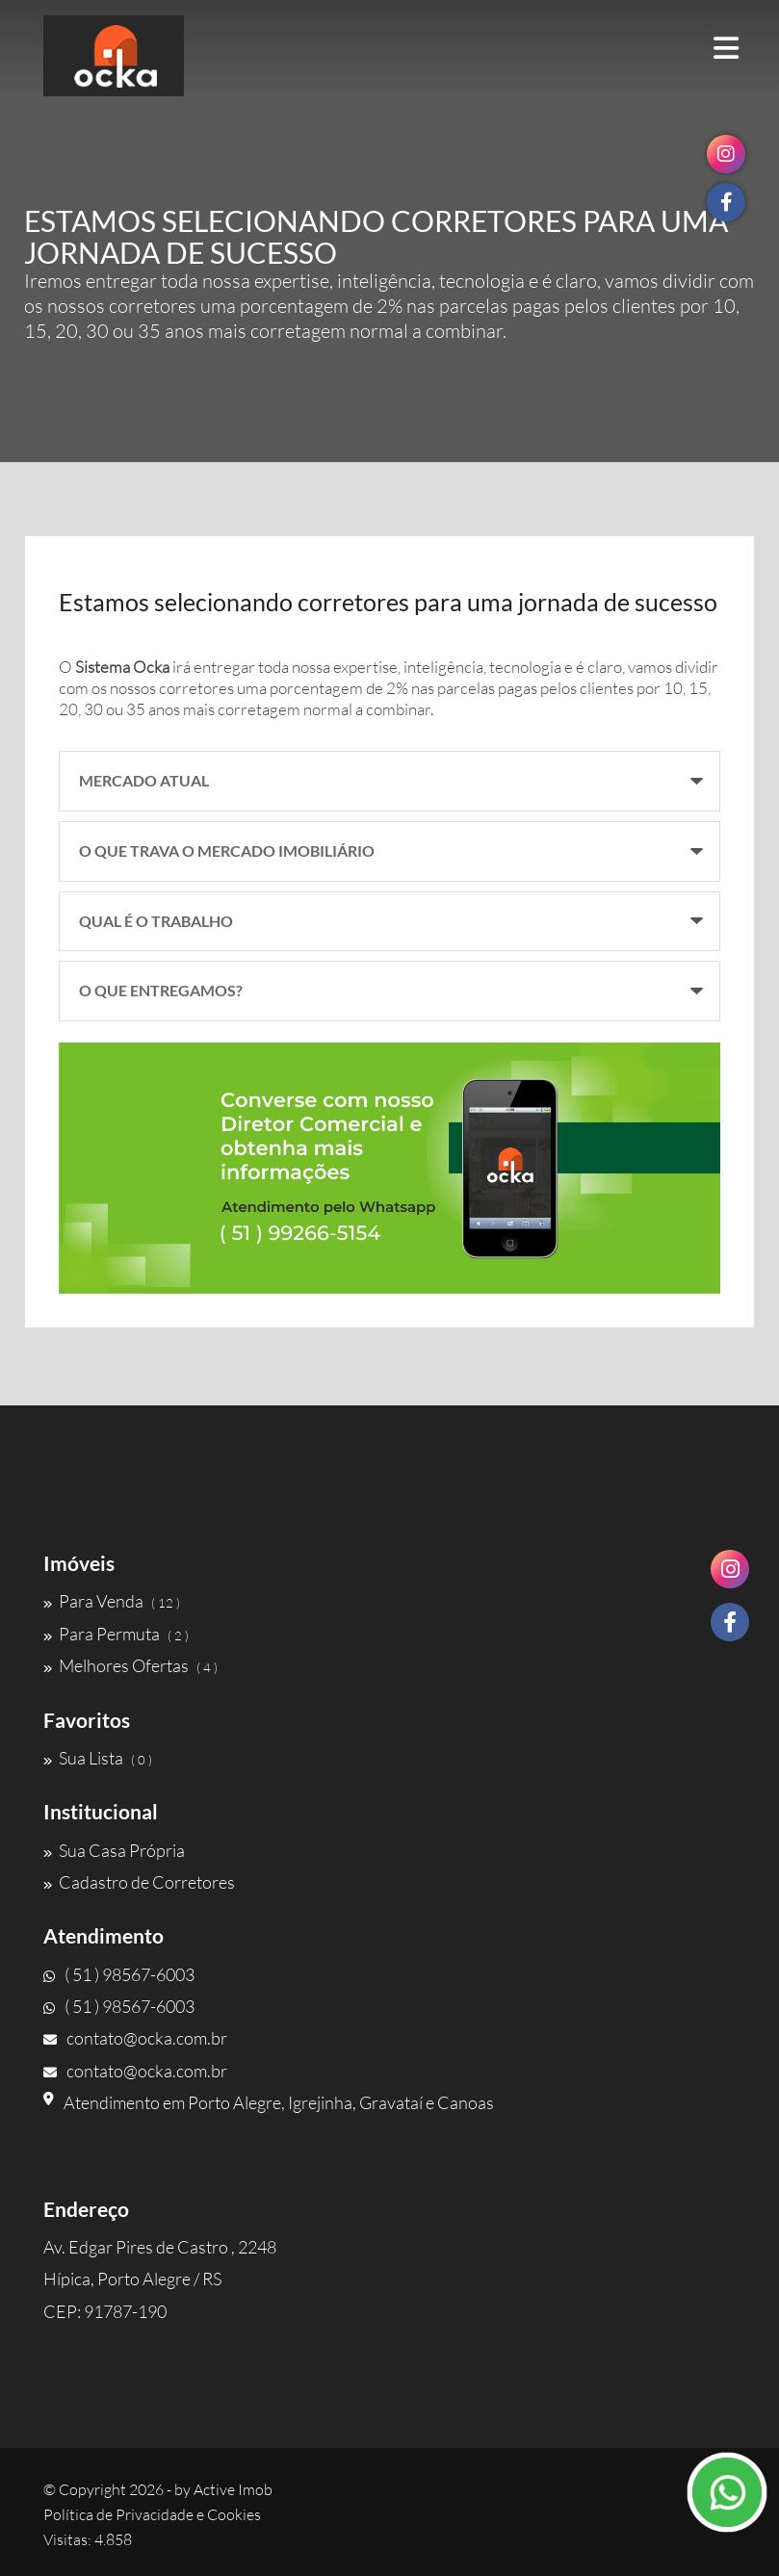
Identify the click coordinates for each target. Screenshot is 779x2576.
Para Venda (111, 1600)
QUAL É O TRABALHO (156, 921)
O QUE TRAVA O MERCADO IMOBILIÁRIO (227, 850)
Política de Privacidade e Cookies (152, 2514)
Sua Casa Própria (114, 1850)
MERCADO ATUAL (144, 780)
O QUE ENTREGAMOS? (161, 990)
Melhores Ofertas (130, 1665)
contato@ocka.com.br (135, 2037)
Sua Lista (97, 1757)
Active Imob (233, 2489)
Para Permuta (116, 1633)
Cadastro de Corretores (139, 1882)
